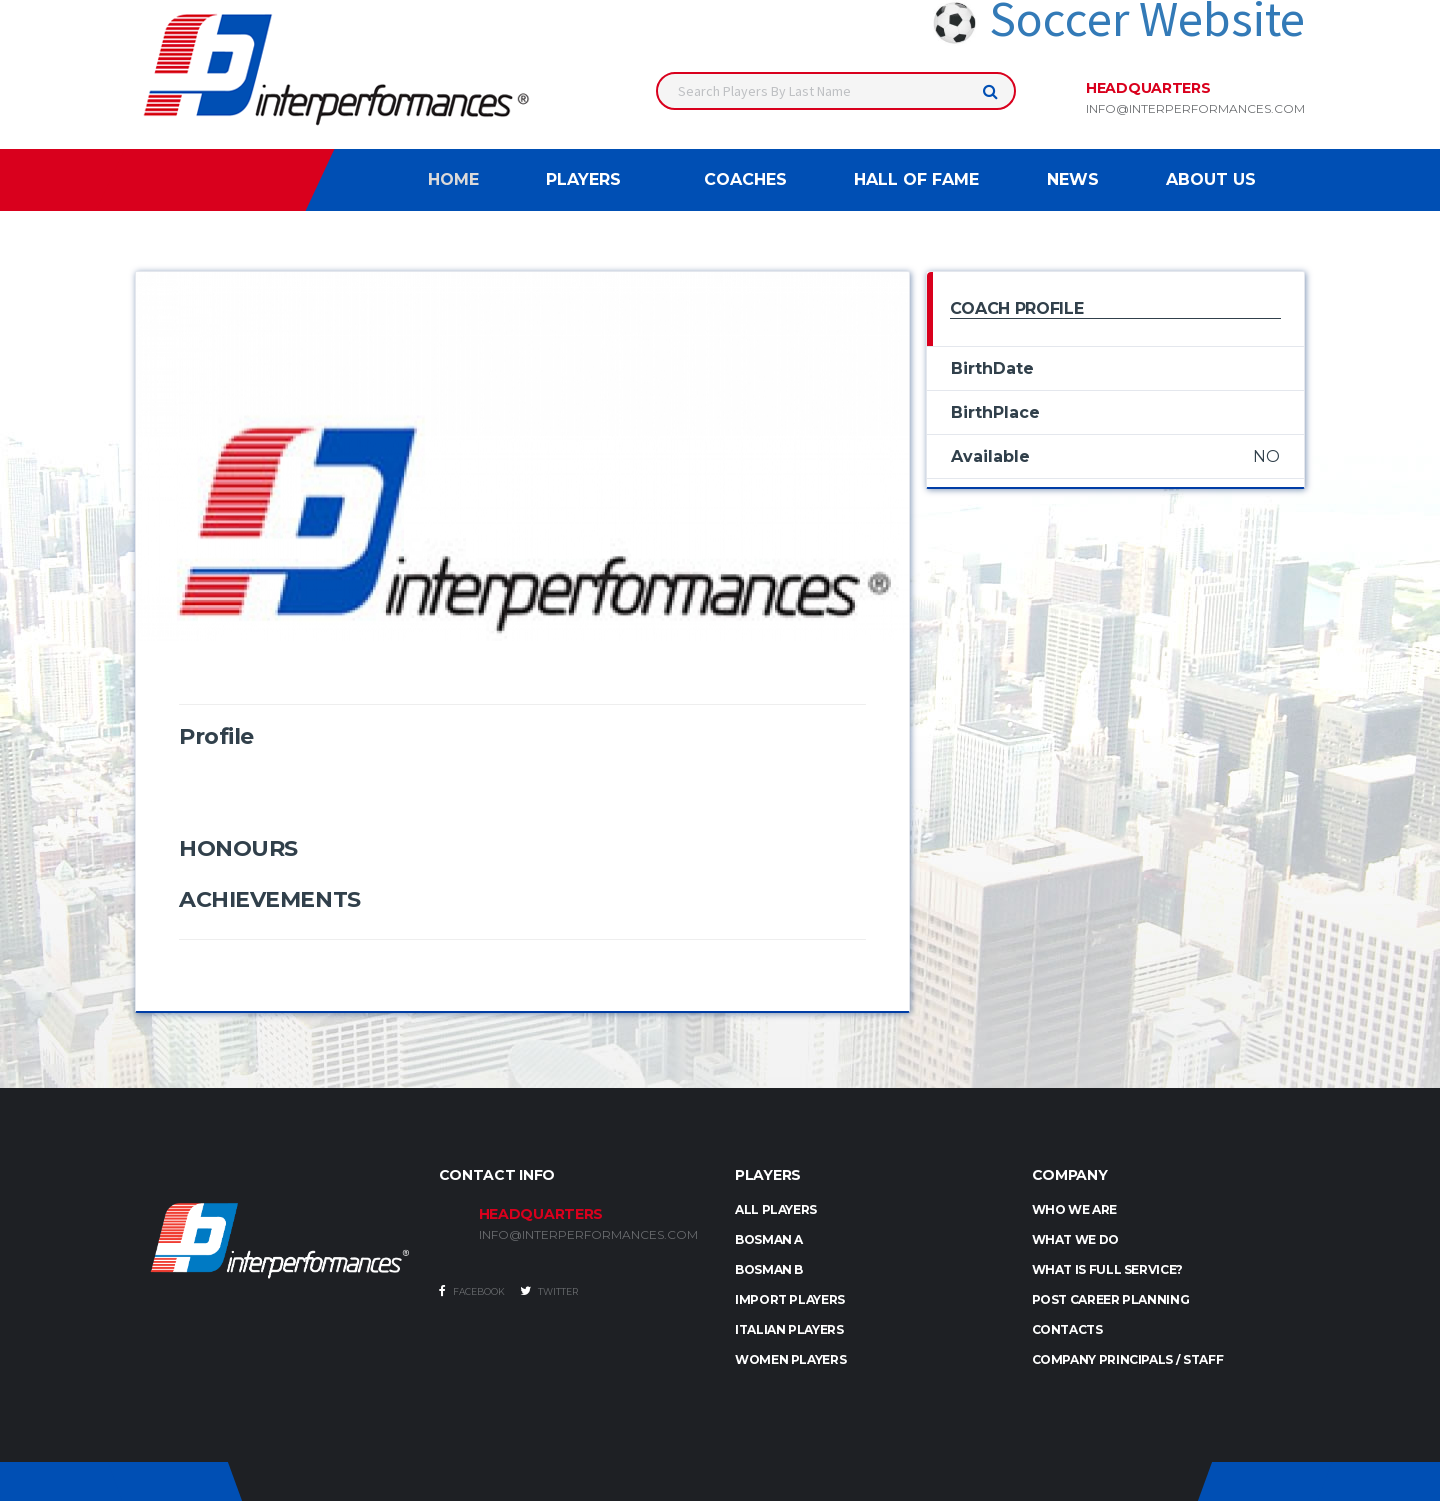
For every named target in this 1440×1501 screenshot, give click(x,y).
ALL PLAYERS (776, 1209)
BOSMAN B (769, 1269)
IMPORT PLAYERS (790, 1299)
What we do (1075, 1239)
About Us (1211, 179)
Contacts (1067, 1329)
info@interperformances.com (1195, 109)
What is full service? (1107, 1269)
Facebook (472, 1291)
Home (453, 179)
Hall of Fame (916, 179)
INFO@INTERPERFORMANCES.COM (588, 1235)
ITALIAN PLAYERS (789, 1329)
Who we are (1074, 1209)
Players (583, 179)
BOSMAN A (769, 1239)
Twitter (549, 1291)
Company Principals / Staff (1128, 1359)
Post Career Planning (1111, 1299)
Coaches (745, 179)
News (1073, 179)
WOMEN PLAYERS (790, 1359)
